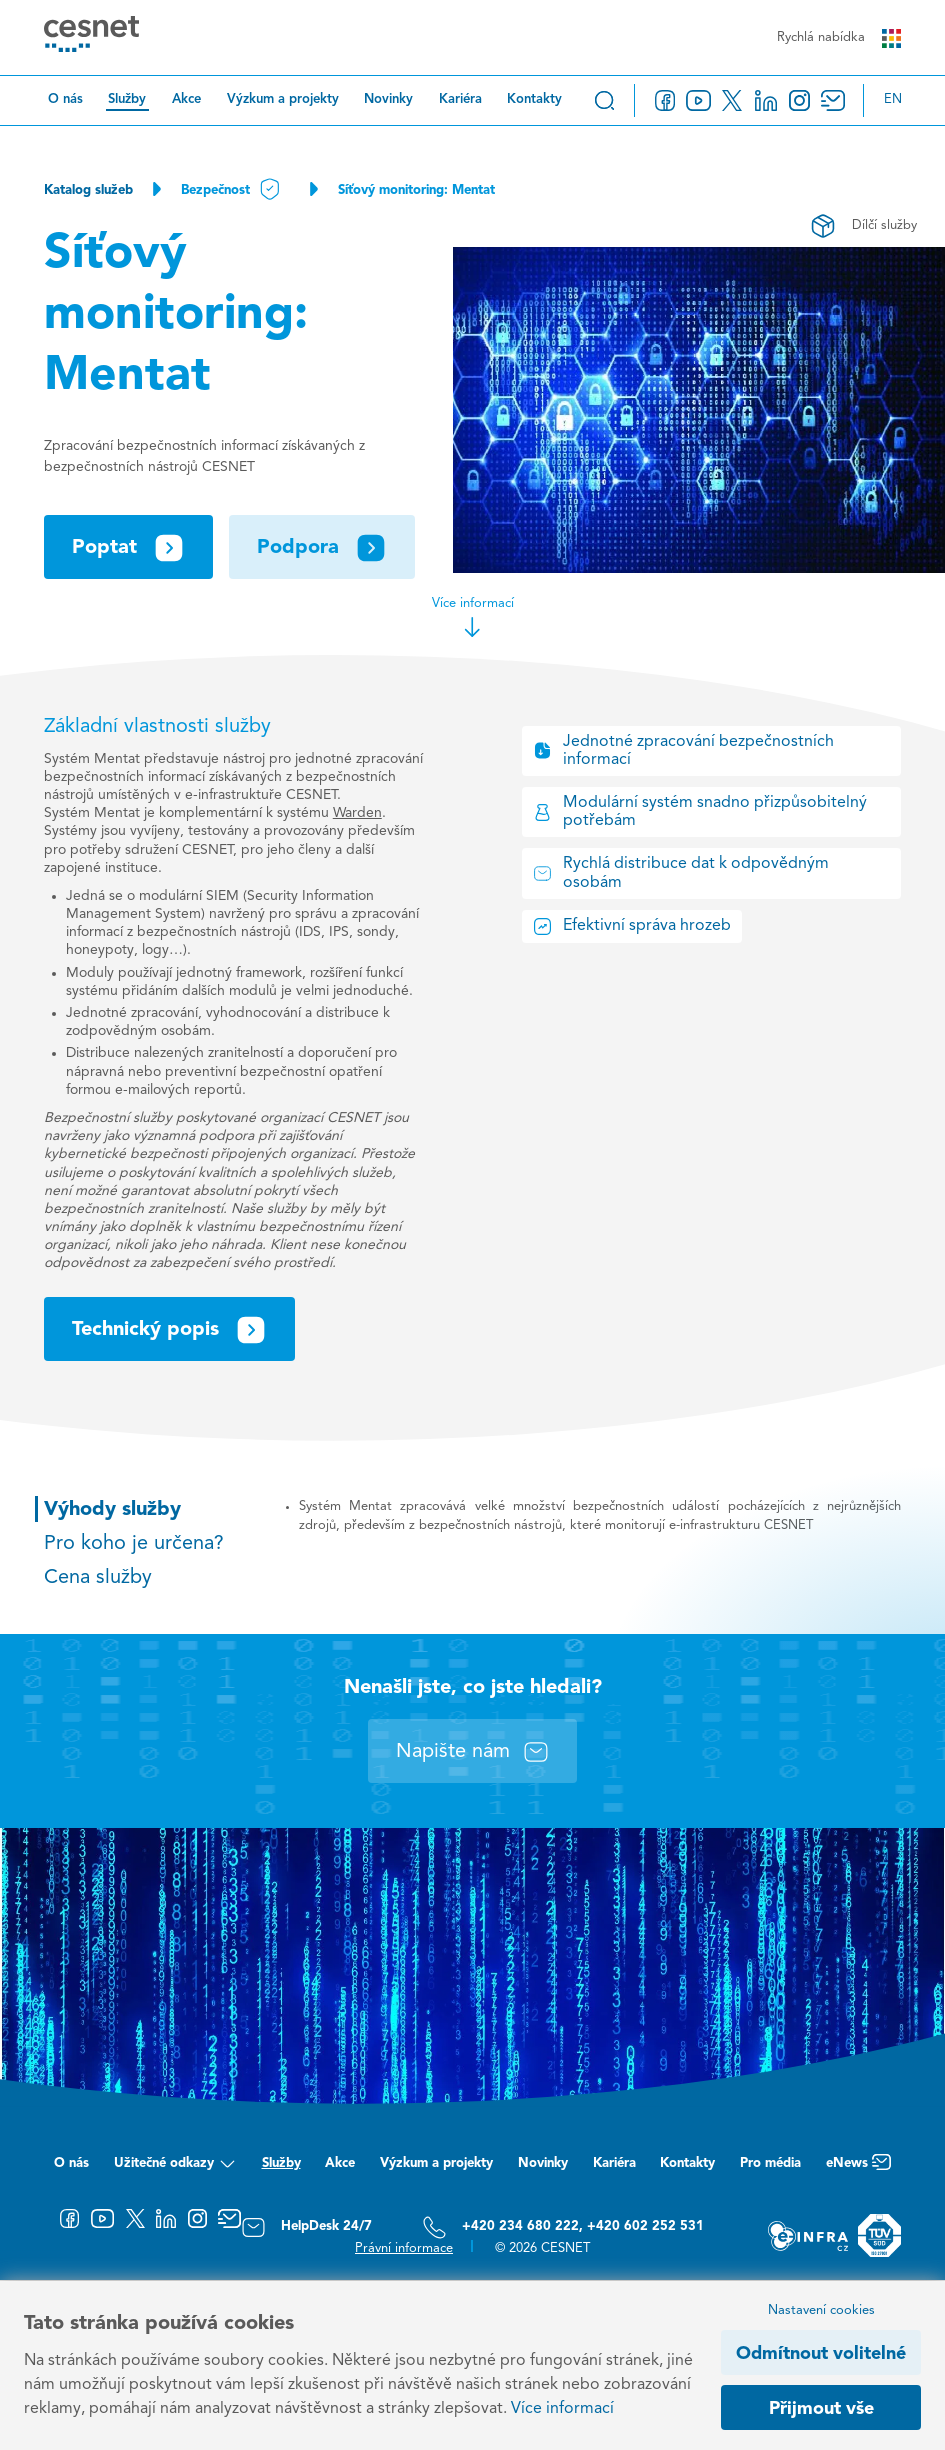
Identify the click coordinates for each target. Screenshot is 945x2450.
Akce (186, 99)
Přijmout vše (821, 2409)
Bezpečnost (231, 190)
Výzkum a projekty (283, 99)
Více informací (473, 618)
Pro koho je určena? (134, 1544)
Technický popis (169, 1330)
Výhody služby (112, 1510)
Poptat (128, 548)
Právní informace (404, 2248)
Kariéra (460, 99)
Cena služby (98, 1578)
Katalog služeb (88, 190)
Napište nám (472, 1752)
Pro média (770, 2163)
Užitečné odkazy (175, 2167)
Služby (127, 99)
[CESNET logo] (91, 37)
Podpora (322, 548)
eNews (858, 2167)
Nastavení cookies (821, 2310)
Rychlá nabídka (839, 38)
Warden (357, 813)
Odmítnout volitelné (821, 2354)
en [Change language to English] (893, 99)
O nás (65, 99)
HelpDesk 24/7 (306, 2227)
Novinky (388, 99)
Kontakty (534, 99)
